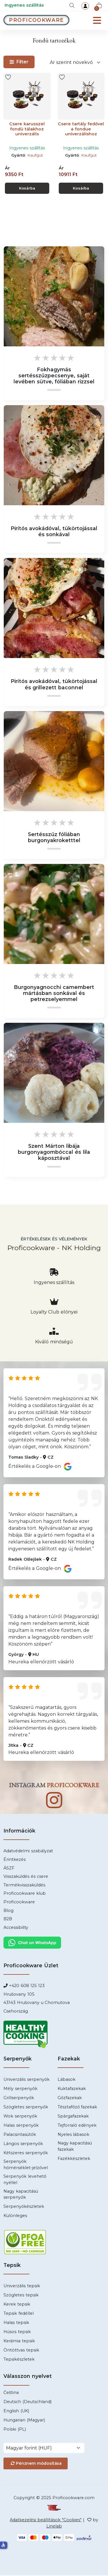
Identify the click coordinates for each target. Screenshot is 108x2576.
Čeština (11, 2393)
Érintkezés (14, 1860)
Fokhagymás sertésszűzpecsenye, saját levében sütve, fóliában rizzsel (54, 376)
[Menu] (97, 20)
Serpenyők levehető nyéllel (24, 2180)
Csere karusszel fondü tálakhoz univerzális (27, 128)
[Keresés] (72, 5)
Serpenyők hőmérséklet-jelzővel (25, 2165)
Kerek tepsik (16, 2305)
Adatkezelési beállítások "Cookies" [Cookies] (46, 2520)
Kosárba (27, 188)
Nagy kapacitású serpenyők (20, 2195)
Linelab (54, 2526)
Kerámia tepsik (19, 2341)
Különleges (15, 2216)
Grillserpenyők (18, 2098)
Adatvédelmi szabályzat (28, 1851)
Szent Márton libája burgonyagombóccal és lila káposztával (54, 1153)
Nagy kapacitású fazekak (75, 2147)
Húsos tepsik (17, 2332)
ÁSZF (8, 1868)
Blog (8, 1911)
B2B (7, 1919)
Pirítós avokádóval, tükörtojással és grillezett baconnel (54, 685)
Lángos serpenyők (23, 2144)
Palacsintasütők (19, 2135)
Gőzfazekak (70, 2098)
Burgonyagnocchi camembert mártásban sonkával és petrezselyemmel (54, 994)
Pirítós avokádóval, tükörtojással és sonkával (54, 532)
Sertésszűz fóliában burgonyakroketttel (54, 838)
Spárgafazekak (73, 2117)
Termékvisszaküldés (24, 1885)
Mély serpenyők (20, 2089)
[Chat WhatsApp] (32, 1942)
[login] (85, 6)
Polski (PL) (14, 2429)
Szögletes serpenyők (25, 2107)
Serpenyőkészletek (23, 2207)
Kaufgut (35, 155)
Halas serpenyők (21, 2126)
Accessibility (15, 1928)
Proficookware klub (24, 1894)
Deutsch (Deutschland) (27, 2402)
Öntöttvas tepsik (21, 2350)
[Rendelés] (76, 62)
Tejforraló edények (77, 2126)
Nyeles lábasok (74, 2135)
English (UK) (16, 2411)
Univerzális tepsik (21, 2286)
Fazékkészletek (74, 2159)
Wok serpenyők (20, 2117)
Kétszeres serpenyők (25, 2153)
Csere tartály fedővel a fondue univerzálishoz (81, 128)
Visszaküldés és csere (25, 1877)
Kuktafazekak (72, 2089)
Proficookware (19, 1902)
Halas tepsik (16, 2323)
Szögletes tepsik (21, 2295)
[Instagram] (54, 1803)
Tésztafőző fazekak (77, 2107)
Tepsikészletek (19, 2360)
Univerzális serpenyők (26, 2080)
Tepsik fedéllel (18, 2314)
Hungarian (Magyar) (24, 2420)
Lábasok (66, 2080)
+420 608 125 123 (26, 1986)
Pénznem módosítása (36, 2463)
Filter (19, 62)
